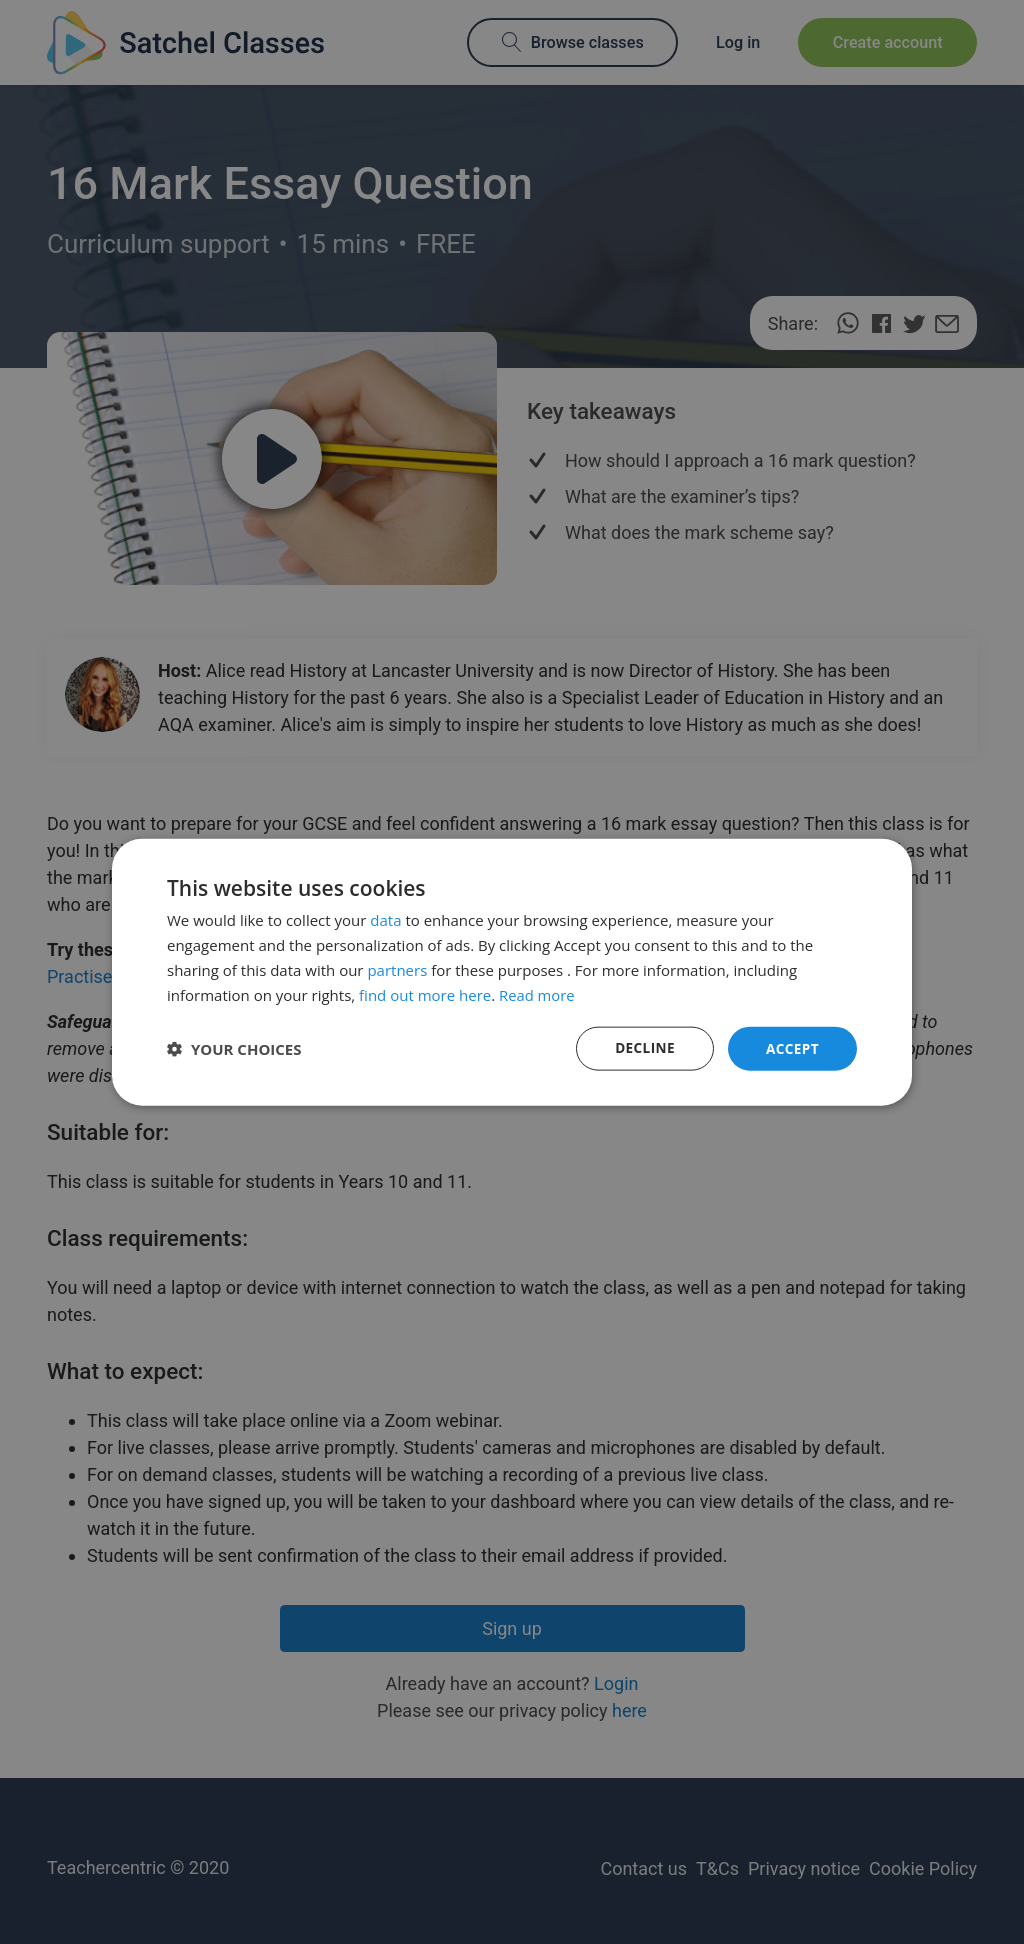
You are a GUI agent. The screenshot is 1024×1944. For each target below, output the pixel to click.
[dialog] (512, 972)
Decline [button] (643, 1047)
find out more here (425, 994)
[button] (234, 1049)
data (385, 919)
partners (397, 969)
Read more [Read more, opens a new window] (537, 994)
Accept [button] (791, 1047)
